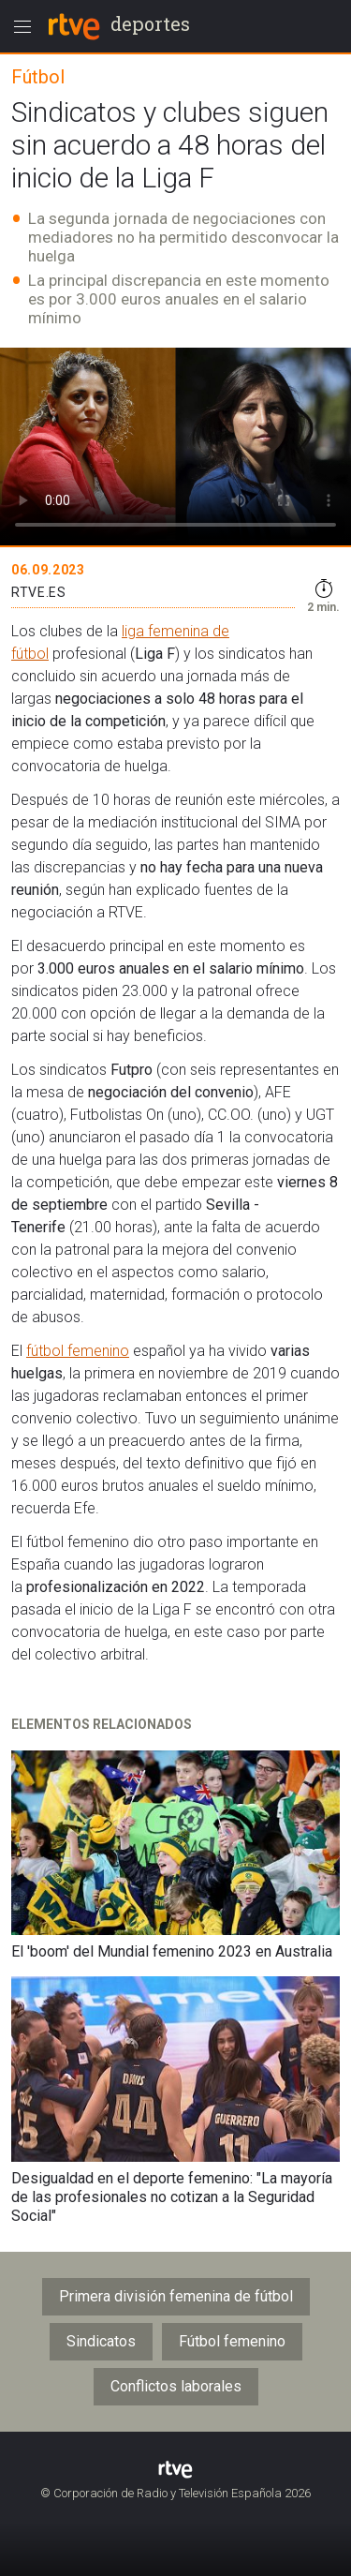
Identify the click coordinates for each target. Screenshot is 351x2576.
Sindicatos (101, 2341)
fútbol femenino (77, 1351)
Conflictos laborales (175, 2386)
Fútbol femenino (232, 2341)
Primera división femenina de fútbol (176, 2296)
